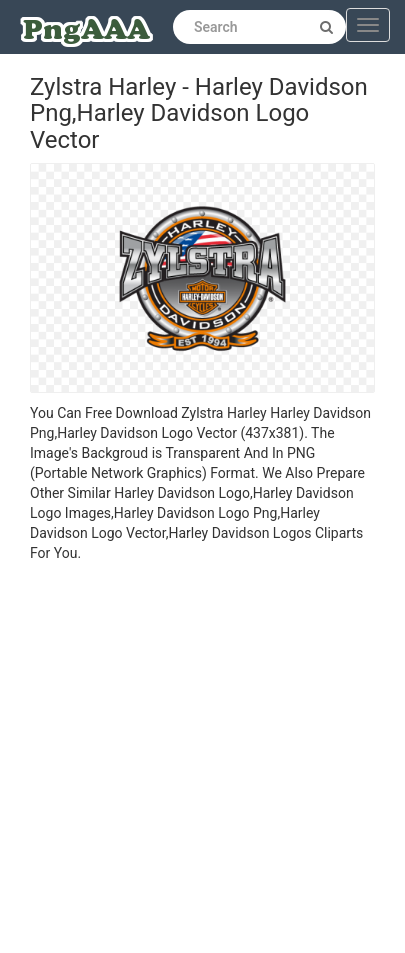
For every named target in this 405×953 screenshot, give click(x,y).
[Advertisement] (187, 760)
